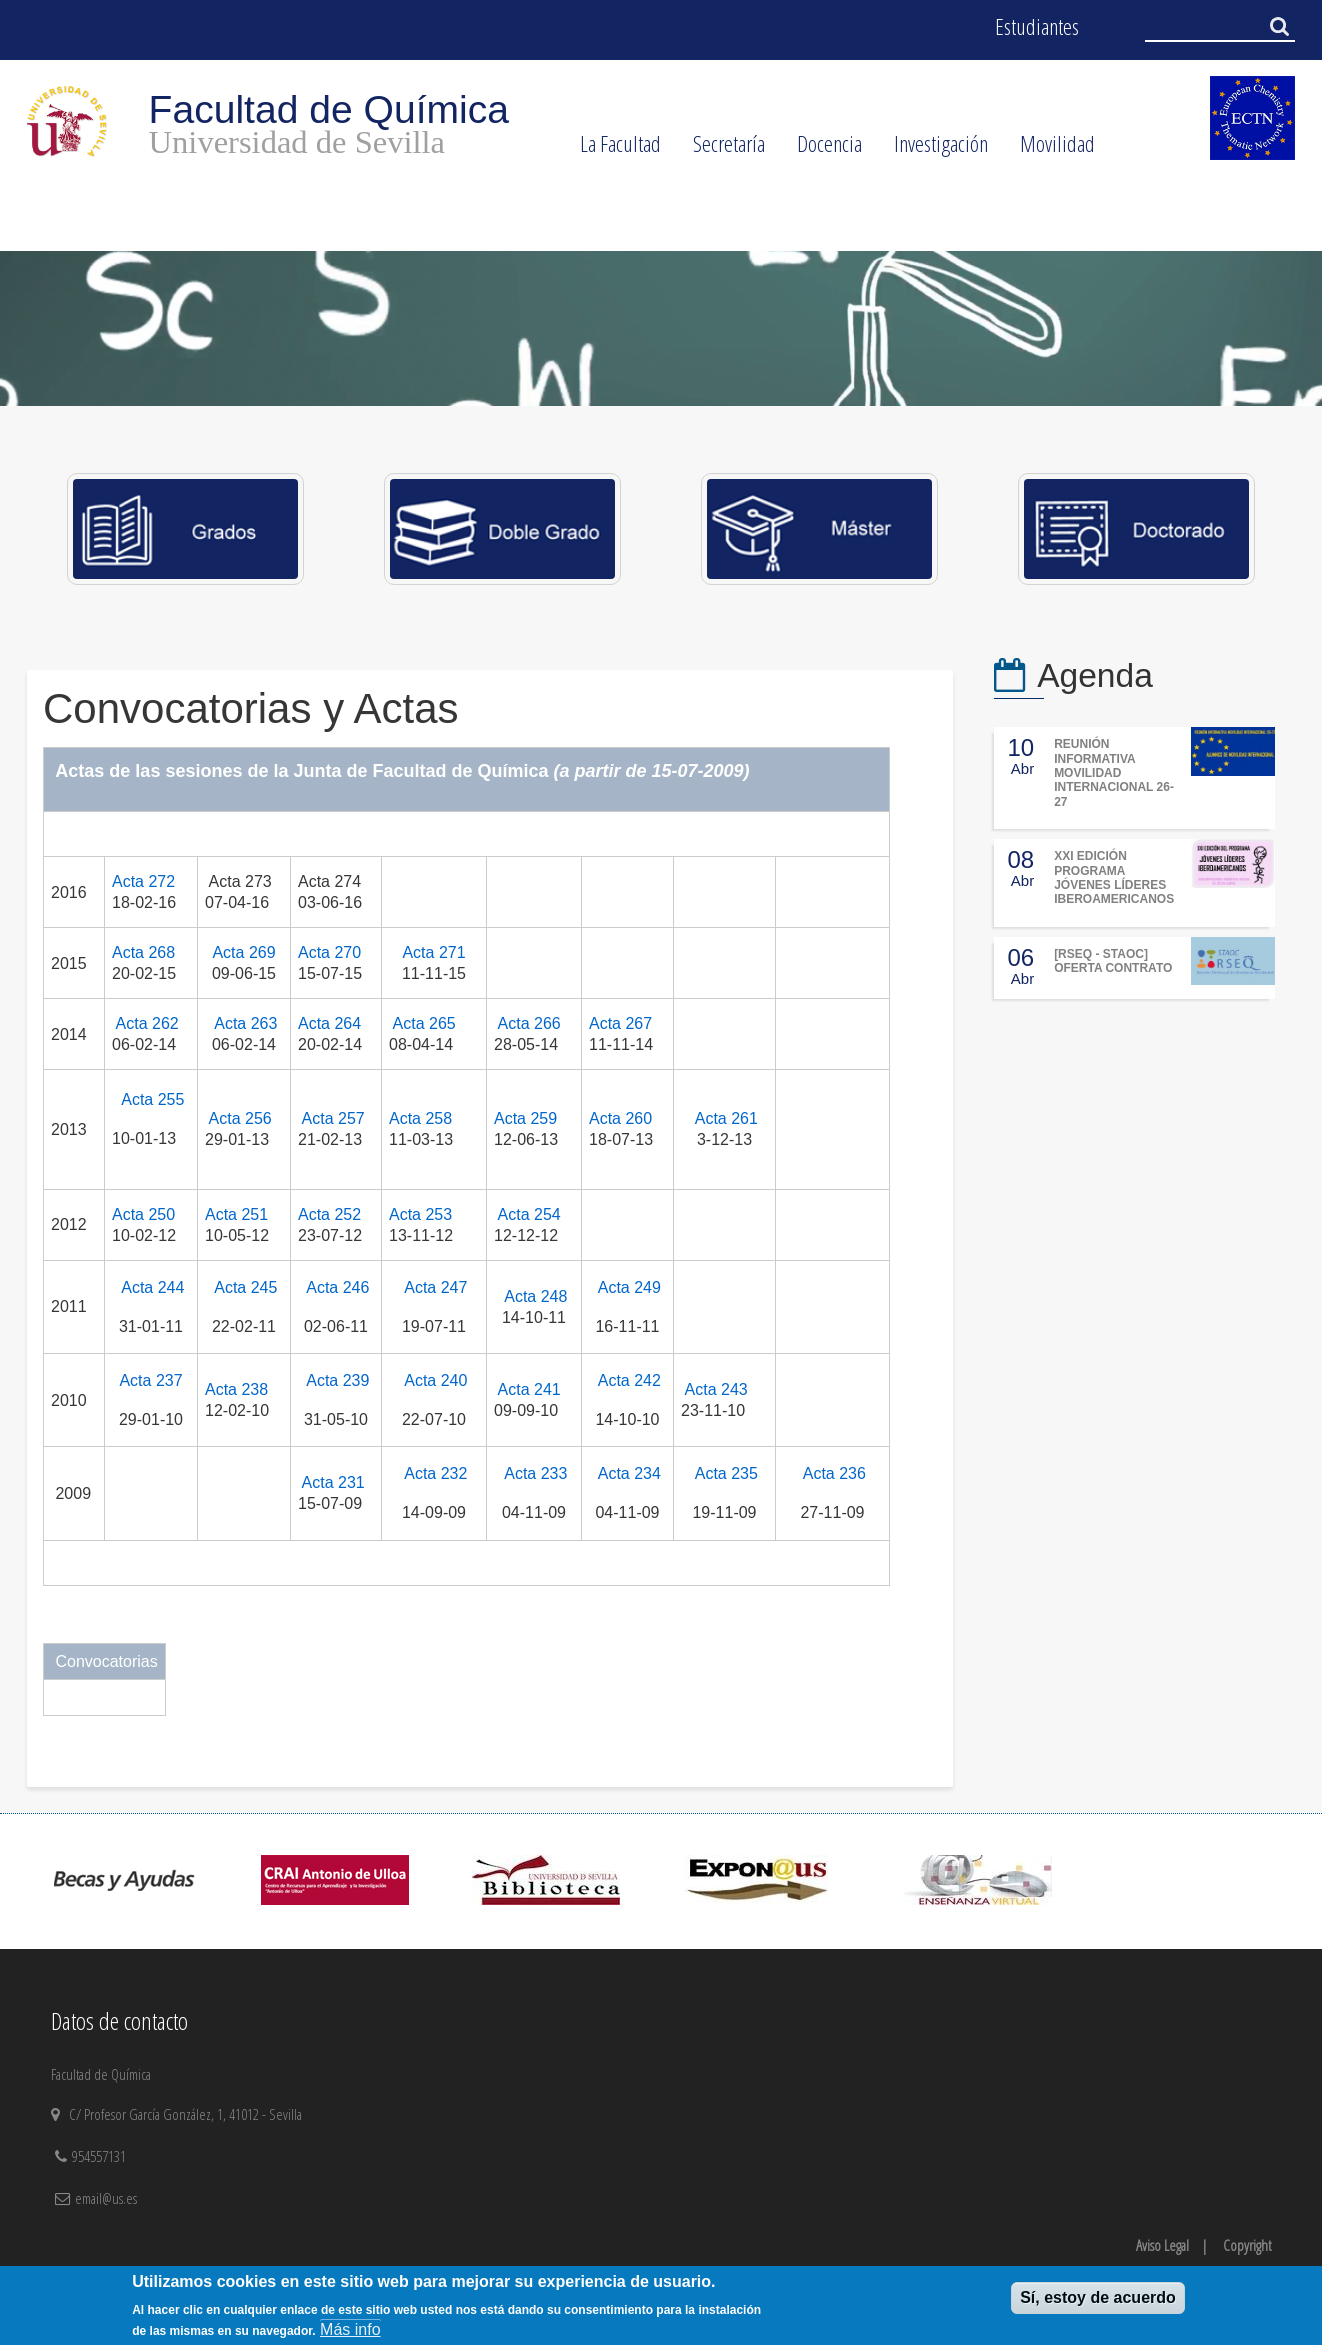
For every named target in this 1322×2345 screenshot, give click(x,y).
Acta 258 (420, 1118)
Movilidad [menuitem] (1049, 150)
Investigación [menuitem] (933, 150)
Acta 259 (525, 1118)
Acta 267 (620, 1023)
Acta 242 (629, 1380)
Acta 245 (245, 1287)
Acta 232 (435, 1473)
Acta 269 (243, 952)
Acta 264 (329, 1023)
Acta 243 (716, 1389)
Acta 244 (152, 1287)
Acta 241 (529, 1389)
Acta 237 (150, 1380)
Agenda (1095, 675)
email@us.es (106, 2198)
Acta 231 (333, 1482)
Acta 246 (337, 1287)
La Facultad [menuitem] (612, 150)
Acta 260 (620, 1118)
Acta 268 (143, 952)
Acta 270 (329, 952)
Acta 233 (535, 1473)
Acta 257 (333, 1118)
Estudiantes (1037, 26)
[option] (661, 328)
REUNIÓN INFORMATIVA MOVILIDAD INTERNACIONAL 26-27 (1114, 773)
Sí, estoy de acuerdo (1098, 2297)
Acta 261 (726, 1118)
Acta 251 (236, 1214)
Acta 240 (435, 1380)
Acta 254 (529, 1214)
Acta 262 (147, 1023)
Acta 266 (529, 1023)
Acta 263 (245, 1023)
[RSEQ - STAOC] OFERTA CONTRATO (1113, 961)
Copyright (1247, 2245)
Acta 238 (236, 1389)
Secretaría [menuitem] (721, 150)
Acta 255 (152, 1099)
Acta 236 (834, 1473)
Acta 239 (337, 1380)
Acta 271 (433, 952)
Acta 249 (629, 1287)
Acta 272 (143, 881)
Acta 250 (143, 1214)
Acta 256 (240, 1118)
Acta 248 (535, 1296)
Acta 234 (629, 1473)
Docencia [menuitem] (821, 150)
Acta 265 (424, 1023)
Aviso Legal (1162, 2245)
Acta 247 (435, 1287)
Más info (350, 2329)
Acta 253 (420, 1214)
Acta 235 (726, 1473)
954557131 (101, 2156)
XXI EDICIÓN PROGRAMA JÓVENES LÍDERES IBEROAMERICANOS (1114, 877)
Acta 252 (329, 1214)
